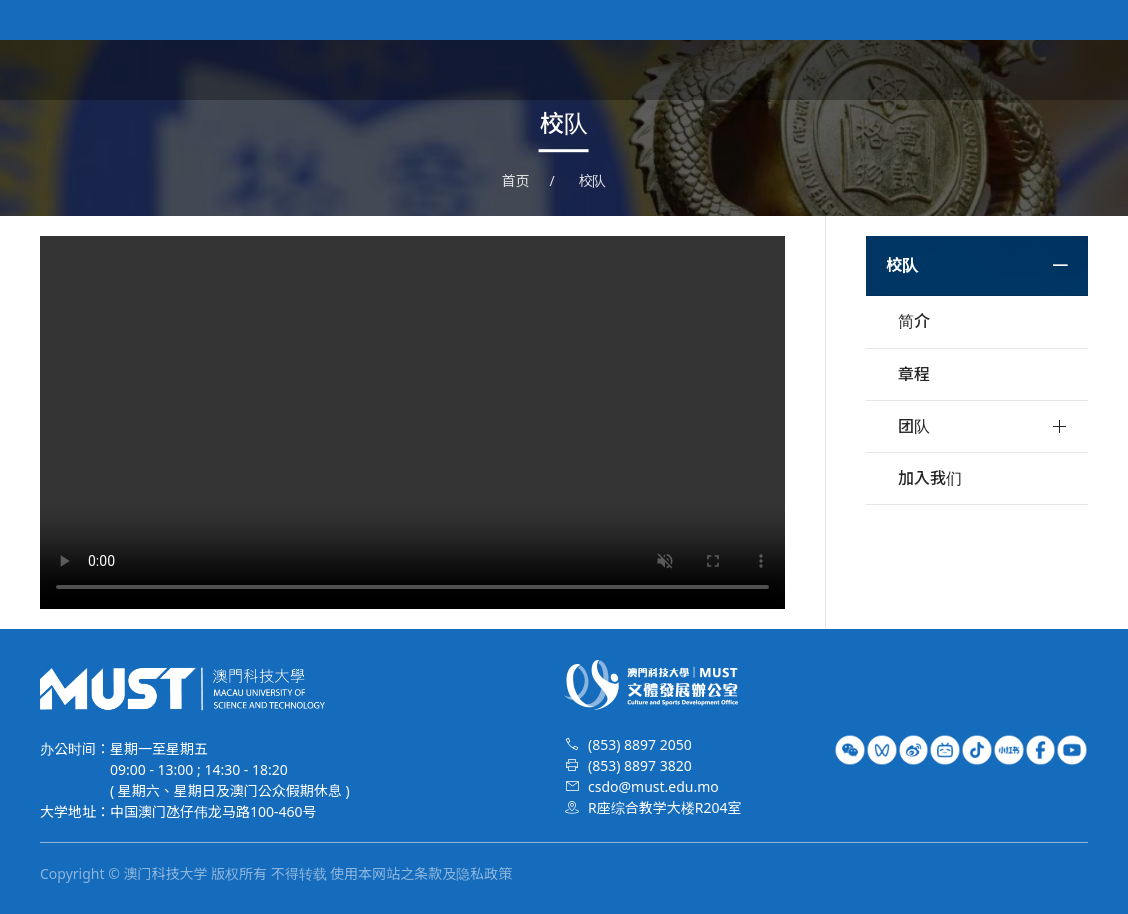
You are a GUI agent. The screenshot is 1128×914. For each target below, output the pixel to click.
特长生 (1064, 70)
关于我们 (670, 70)
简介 (914, 321)
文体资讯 (760, 70)
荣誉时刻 (982, 70)
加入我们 (930, 478)
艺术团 (842, 70)
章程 (914, 374)
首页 (596, 70)
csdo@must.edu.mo (653, 786)
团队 (914, 426)
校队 (908, 70)
